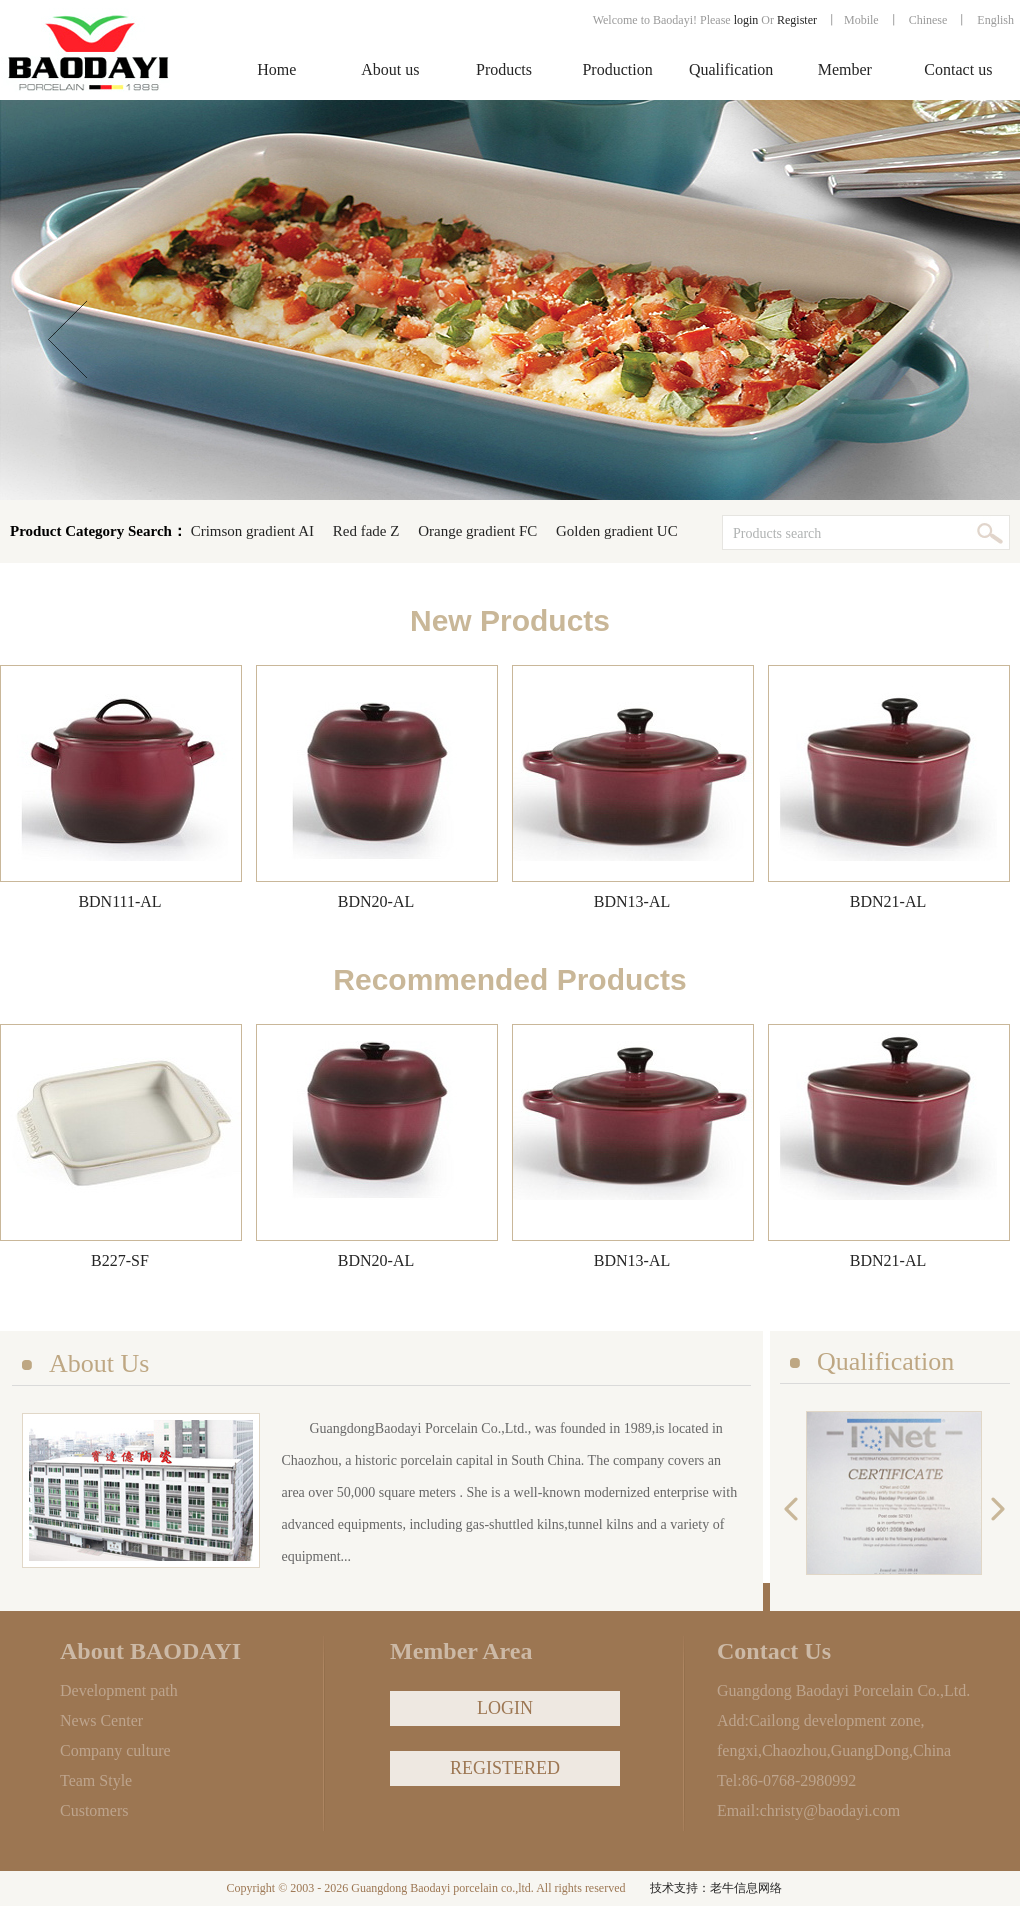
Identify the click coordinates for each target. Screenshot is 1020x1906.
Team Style (96, 1780)
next (993, 1509)
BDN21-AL (888, 901)
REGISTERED (505, 1768)
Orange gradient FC (477, 531)
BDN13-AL (632, 901)
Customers (94, 1810)
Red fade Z (366, 531)
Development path (119, 1690)
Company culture (115, 1750)
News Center (101, 1720)
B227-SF (120, 1260)
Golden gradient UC (617, 531)
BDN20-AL (376, 901)
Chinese (928, 20)
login (746, 20)
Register (798, 20)
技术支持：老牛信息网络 (716, 1888)
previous (796, 1509)
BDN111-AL (119, 901)
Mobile (861, 20)
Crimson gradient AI (252, 531)
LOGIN (505, 1708)
